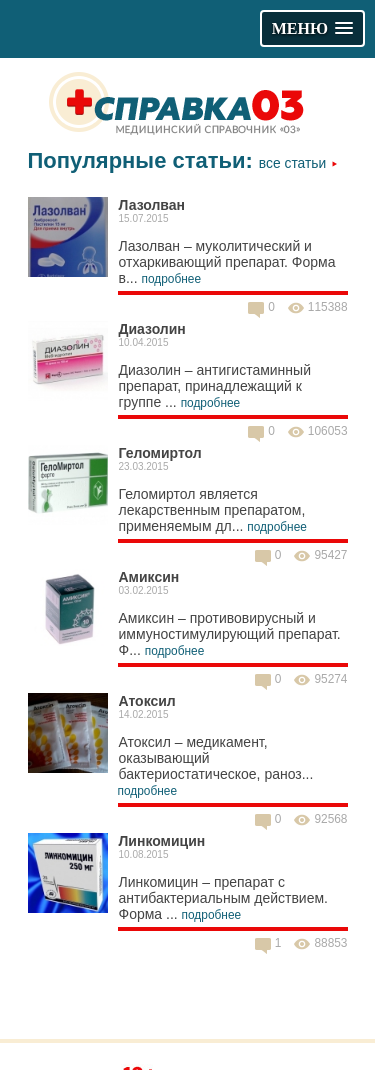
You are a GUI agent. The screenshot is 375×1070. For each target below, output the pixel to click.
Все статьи (298, 163)
